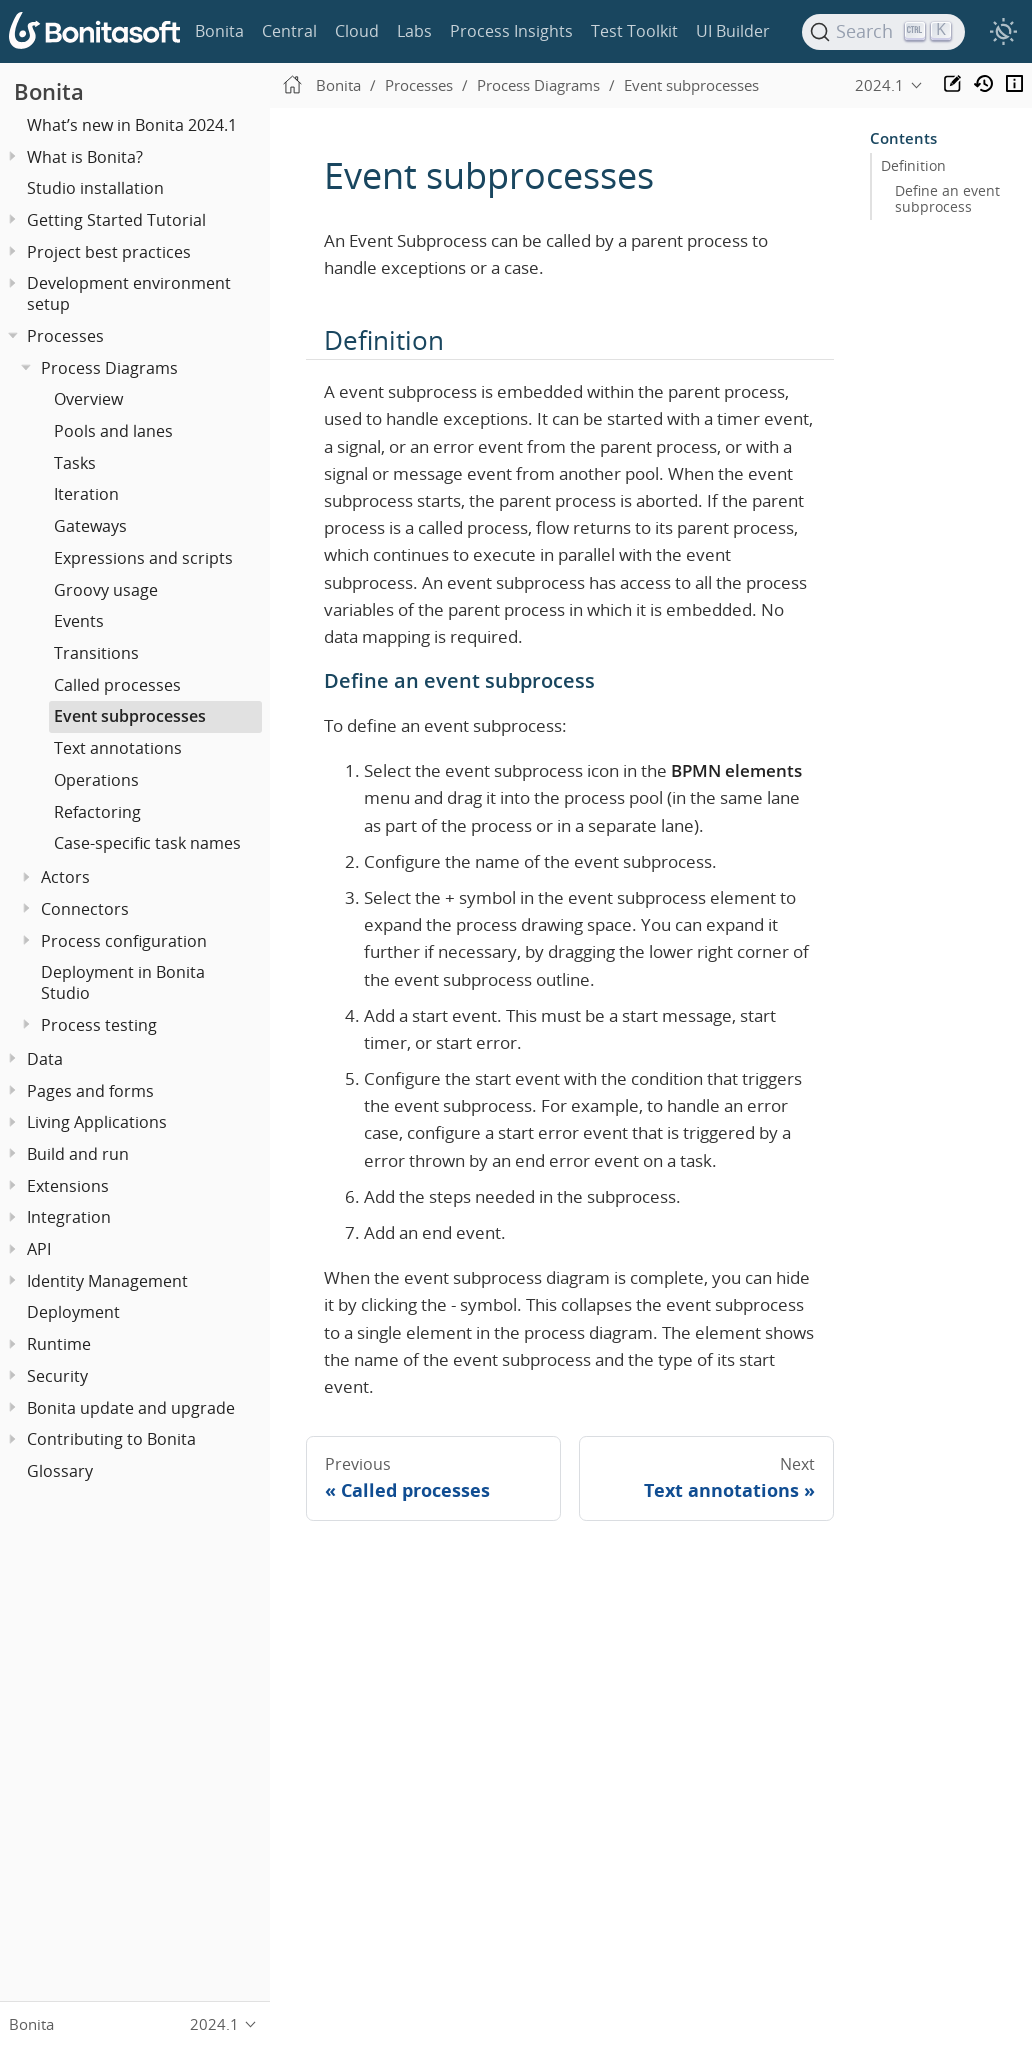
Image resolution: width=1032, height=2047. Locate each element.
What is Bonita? (85, 157)
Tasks (75, 463)
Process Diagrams (109, 368)
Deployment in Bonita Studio (123, 982)
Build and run (78, 1154)
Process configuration (124, 941)
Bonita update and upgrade (131, 1408)
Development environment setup (129, 293)
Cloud (357, 31)
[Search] (884, 32)
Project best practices (109, 252)
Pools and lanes (113, 431)
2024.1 (879, 85)
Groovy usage (106, 590)
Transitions (96, 653)
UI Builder (733, 31)
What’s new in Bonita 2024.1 (132, 125)
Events (79, 621)
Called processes (117, 685)
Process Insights (511, 31)
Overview (88, 399)
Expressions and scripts (143, 558)
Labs (414, 31)
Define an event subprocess (947, 199)
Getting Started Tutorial (116, 220)
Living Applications (97, 1122)
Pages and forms (90, 1091)
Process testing (99, 1025)
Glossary (60, 1471)
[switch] (1003, 32)
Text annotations (118, 748)
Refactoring (97, 812)
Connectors (85, 909)
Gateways (90, 526)
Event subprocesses (130, 716)
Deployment (73, 1312)
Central (289, 31)
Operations (96, 780)
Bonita (219, 31)
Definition (913, 166)
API (39, 1249)
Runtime (59, 1344)
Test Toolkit (634, 31)
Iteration (86, 494)
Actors (65, 877)
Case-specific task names (147, 843)
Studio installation (95, 188)
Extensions (68, 1186)
